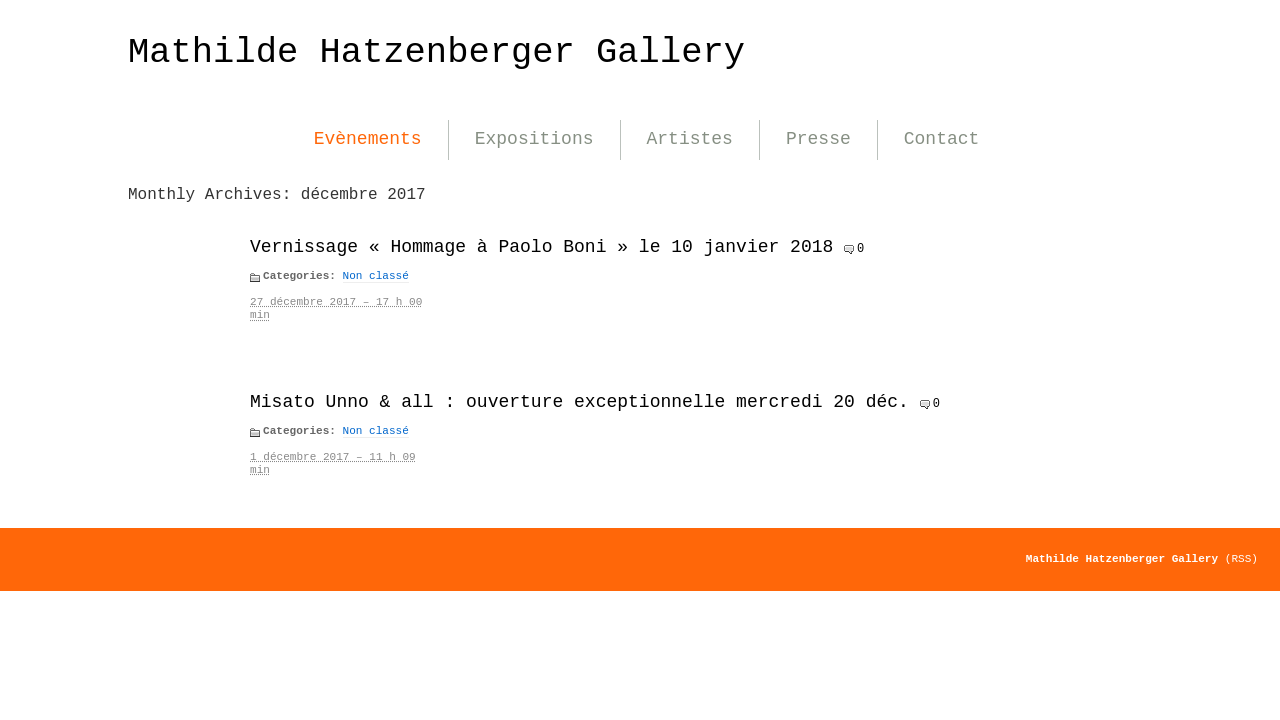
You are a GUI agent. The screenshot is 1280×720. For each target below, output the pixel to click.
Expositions (534, 139)
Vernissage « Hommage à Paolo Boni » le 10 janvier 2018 (541, 247)
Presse (818, 139)
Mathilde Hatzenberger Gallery (436, 52)
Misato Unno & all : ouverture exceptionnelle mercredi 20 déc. (579, 402)
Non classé (376, 276)
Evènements (368, 139)
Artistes (690, 139)
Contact (942, 139)
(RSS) (1241, 559)
